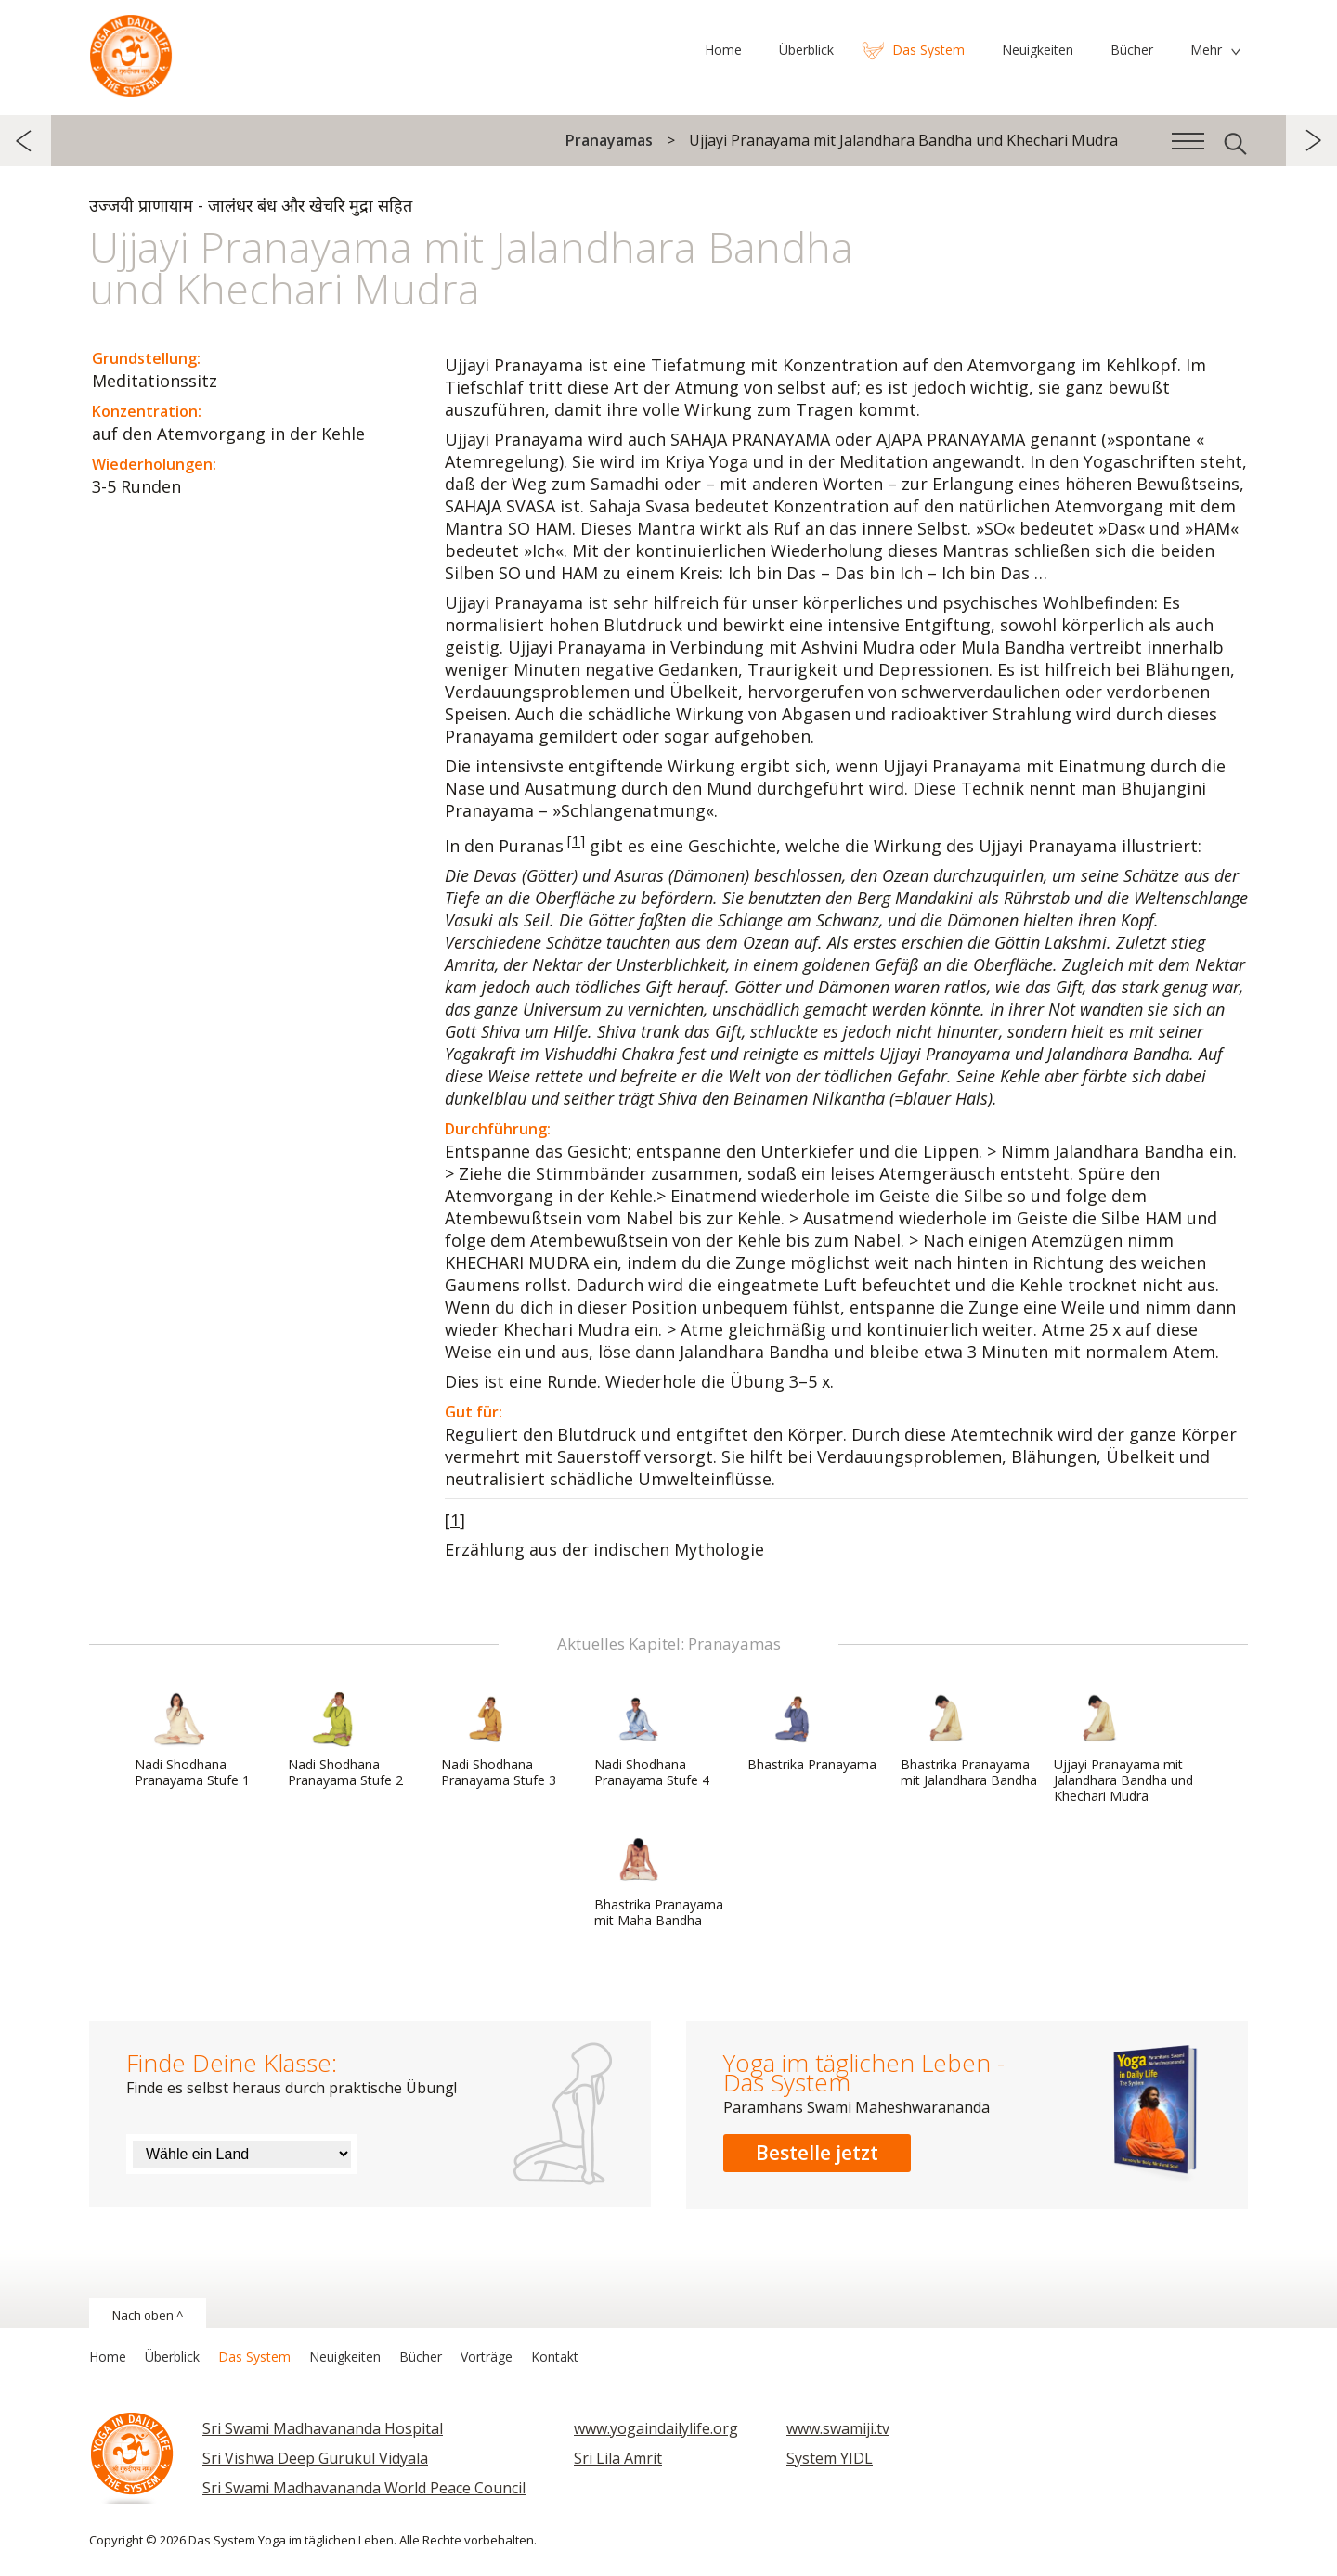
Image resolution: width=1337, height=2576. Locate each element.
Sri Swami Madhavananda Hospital (322, 2428)
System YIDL (829, 2458)
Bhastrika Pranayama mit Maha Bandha (658, 1880)
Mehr (1206, 49)
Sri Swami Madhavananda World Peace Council (364, 2488)
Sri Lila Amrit (618, 2458)
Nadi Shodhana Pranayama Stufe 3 (498, 1740)
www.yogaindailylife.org (656, 2428)
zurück (25, 140)
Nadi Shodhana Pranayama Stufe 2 (345, 1740)
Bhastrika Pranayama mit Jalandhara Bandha (969, 1740)
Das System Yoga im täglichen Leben (131, 51)
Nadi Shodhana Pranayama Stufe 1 (192, 1740)
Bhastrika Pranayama (811, 1732)
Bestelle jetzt (817, 2153)
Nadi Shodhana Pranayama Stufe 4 (651, 1740)
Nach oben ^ (147, 2315)
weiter (1311, 140)
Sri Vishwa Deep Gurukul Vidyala (315, 2458)
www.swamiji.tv (837, 2428)
